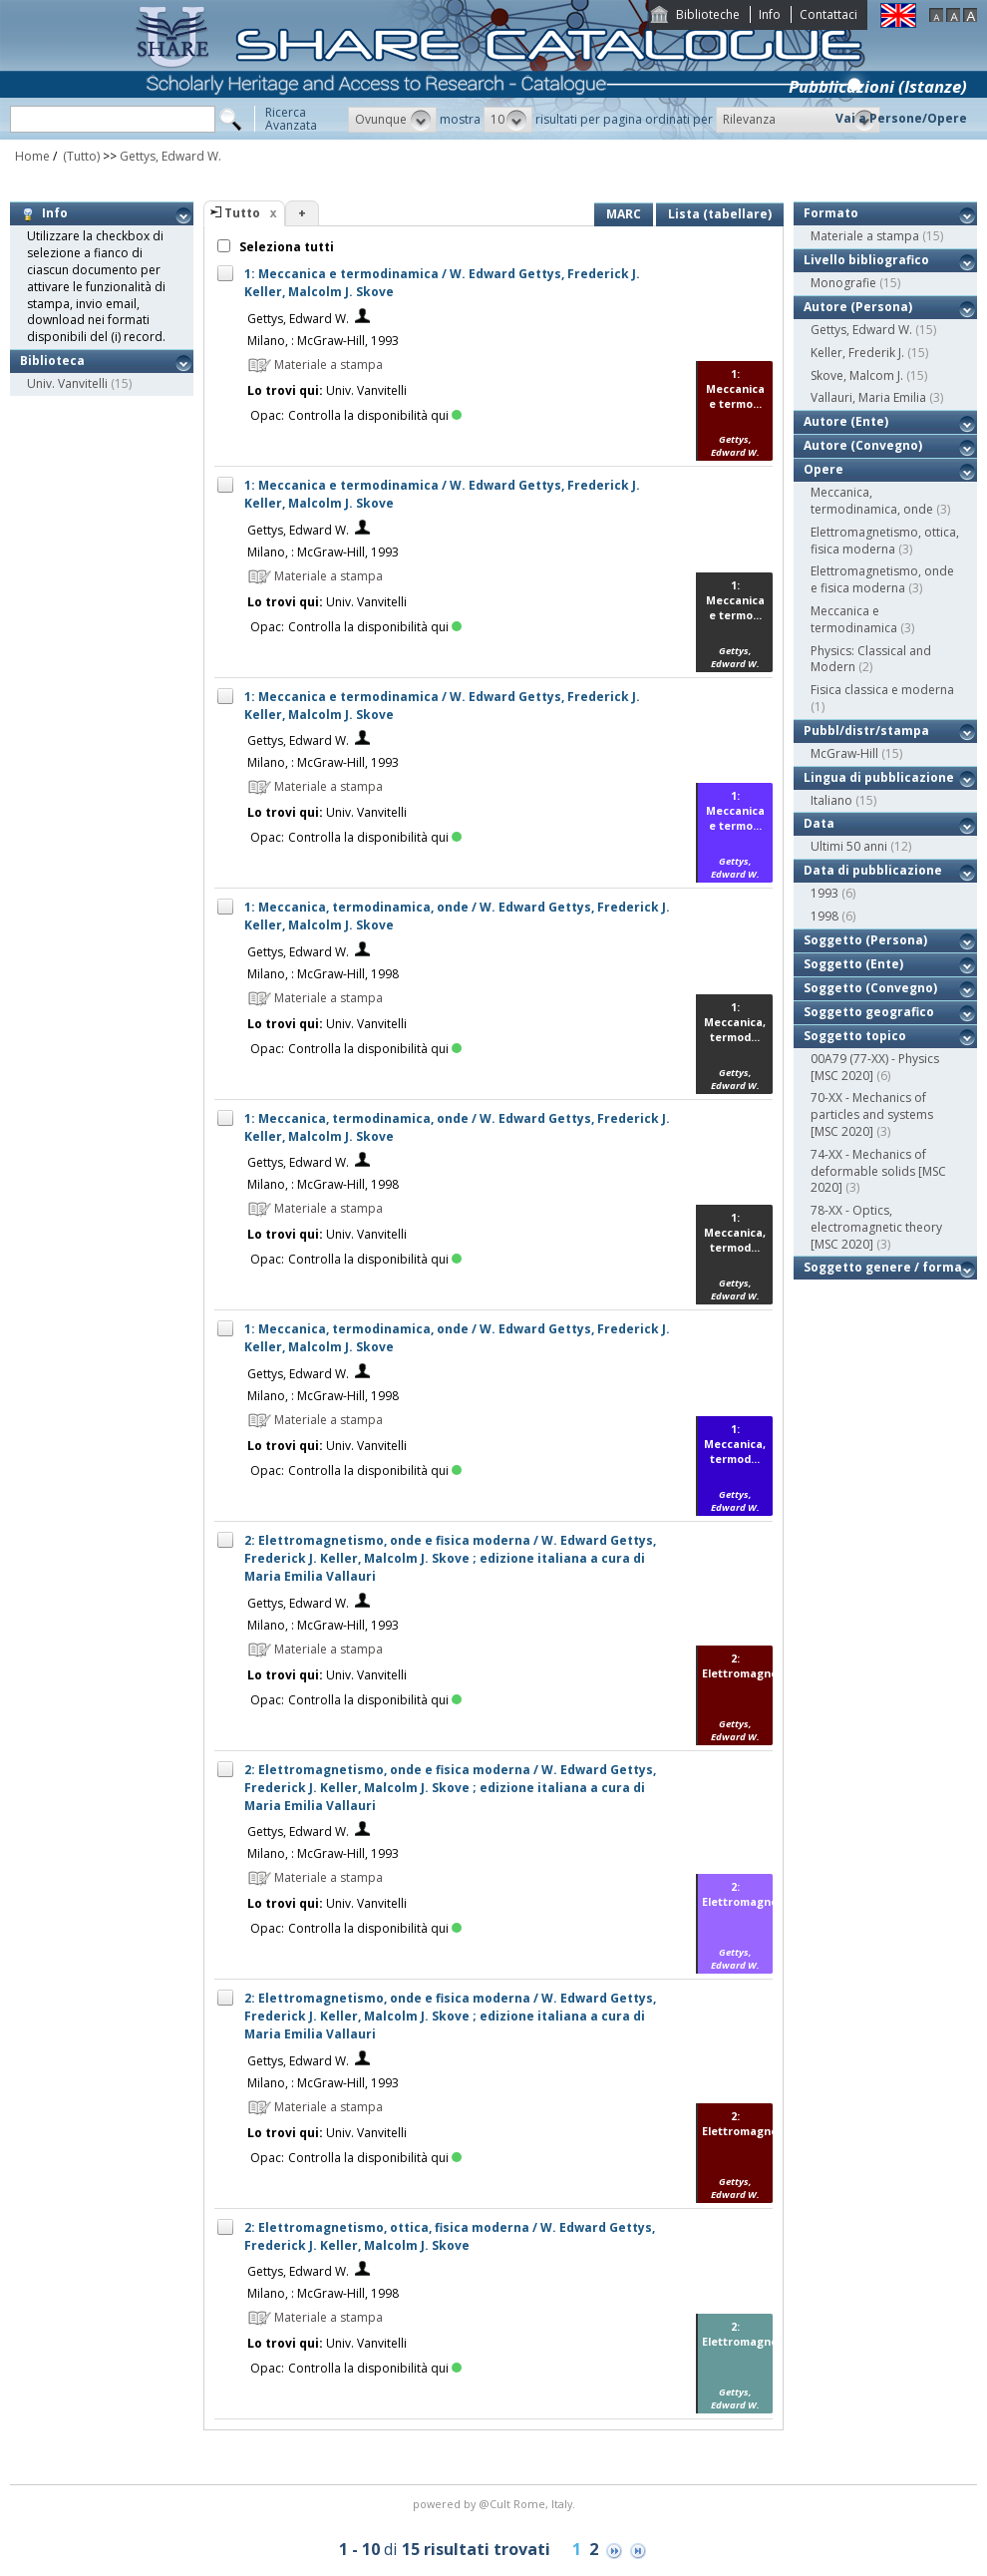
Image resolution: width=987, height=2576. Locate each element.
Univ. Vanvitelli (67, 383)
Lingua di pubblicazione (879, 777)
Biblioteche (708, 14)
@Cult (496, 2503)
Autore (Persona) (858, 306)
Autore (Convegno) (863, 445)
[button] (392, 120)
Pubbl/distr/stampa (866, 730)
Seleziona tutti (285, 246)
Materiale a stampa (865, 235)
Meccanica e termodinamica (854, 619)
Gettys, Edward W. (170, 156)
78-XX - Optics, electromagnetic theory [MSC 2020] (876, 1227)
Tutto (242, 212)
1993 (824, 893)
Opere (823, 469)
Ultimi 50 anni (849, 846)
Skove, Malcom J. (857, 375)
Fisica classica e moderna (882, 689)
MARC (623, 213)
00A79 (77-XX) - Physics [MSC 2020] (875, 1067)
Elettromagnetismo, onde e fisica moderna (882, 579)
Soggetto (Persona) (865, 939)
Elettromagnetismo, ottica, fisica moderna (885, 540)
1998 (824, 916)
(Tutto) (80, 156)
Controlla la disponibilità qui (375, 415)
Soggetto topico (855, 1035)
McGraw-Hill (844, 753)
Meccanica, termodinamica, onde (872, 501)
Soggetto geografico (869, 1011)
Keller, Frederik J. (857, 352)
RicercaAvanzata (291, 119)
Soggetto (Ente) (853, 963)
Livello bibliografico (866, 259)
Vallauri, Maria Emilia (868, 397)
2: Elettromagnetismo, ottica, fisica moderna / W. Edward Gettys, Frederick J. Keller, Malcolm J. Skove (449, 2236)
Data (819, 823)
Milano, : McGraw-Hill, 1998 (323, 973)
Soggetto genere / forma (883, 1267)
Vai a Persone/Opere (901, 118)
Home (32, 156)
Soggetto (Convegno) (870, 987)
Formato (831, 212)
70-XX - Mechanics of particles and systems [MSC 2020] (872, 1114)
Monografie (843, 282)
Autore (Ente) (846, 421)
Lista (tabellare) (720, 213)
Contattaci (828, 14)
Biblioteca (52, 360)
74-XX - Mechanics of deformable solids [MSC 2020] (878, 1171)
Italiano (831, 800)
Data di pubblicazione (873, 870)
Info (770, 14)
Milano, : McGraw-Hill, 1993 (323, 340)
